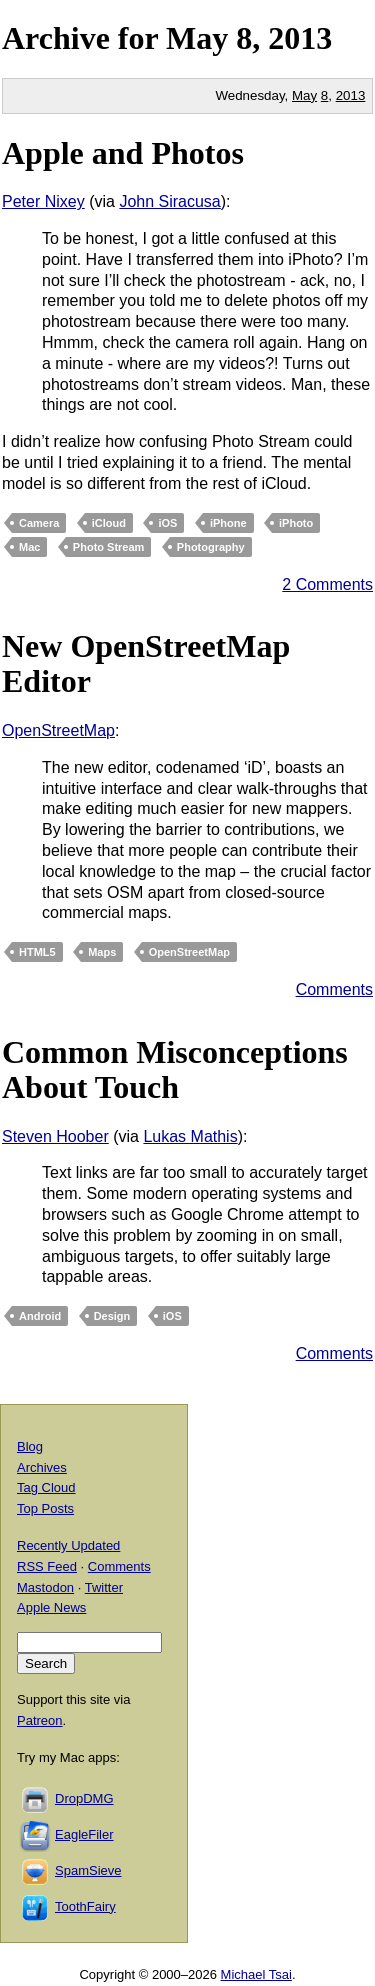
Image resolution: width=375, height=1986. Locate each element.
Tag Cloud (46, 1487)
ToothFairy (85, 1906)
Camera (39, 523)
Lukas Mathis (190, 1136)
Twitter (104, 1587)
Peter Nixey (43, 201)
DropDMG (84, 1798)
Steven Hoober (55, 1136)
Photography (211, 547)
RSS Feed (47, 1566)
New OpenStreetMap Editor (146, 663)
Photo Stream (109, 547)
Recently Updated (68, 1545)
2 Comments (327, 584)
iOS (167, 523)
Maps (102, 952)
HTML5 (37, 952)
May (197, 38)
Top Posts (45, 1508)
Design (112, 1316)
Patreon (40, 1720)
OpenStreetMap (58, 730)
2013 (300, 38)
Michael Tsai (256, 1974)
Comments (334, 989)
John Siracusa (169, 201)
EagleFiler (84, 1834)
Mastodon (45, 1587)
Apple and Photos (123, 153)
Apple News (51, 1607)
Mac (29, 547)
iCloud (109, 523)
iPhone (228, 523)
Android (40, 1316)
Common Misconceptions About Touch (175, 1069)
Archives (42, 1467)
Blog (30, 1446)
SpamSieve (88, 1870)
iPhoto (296, 523)
